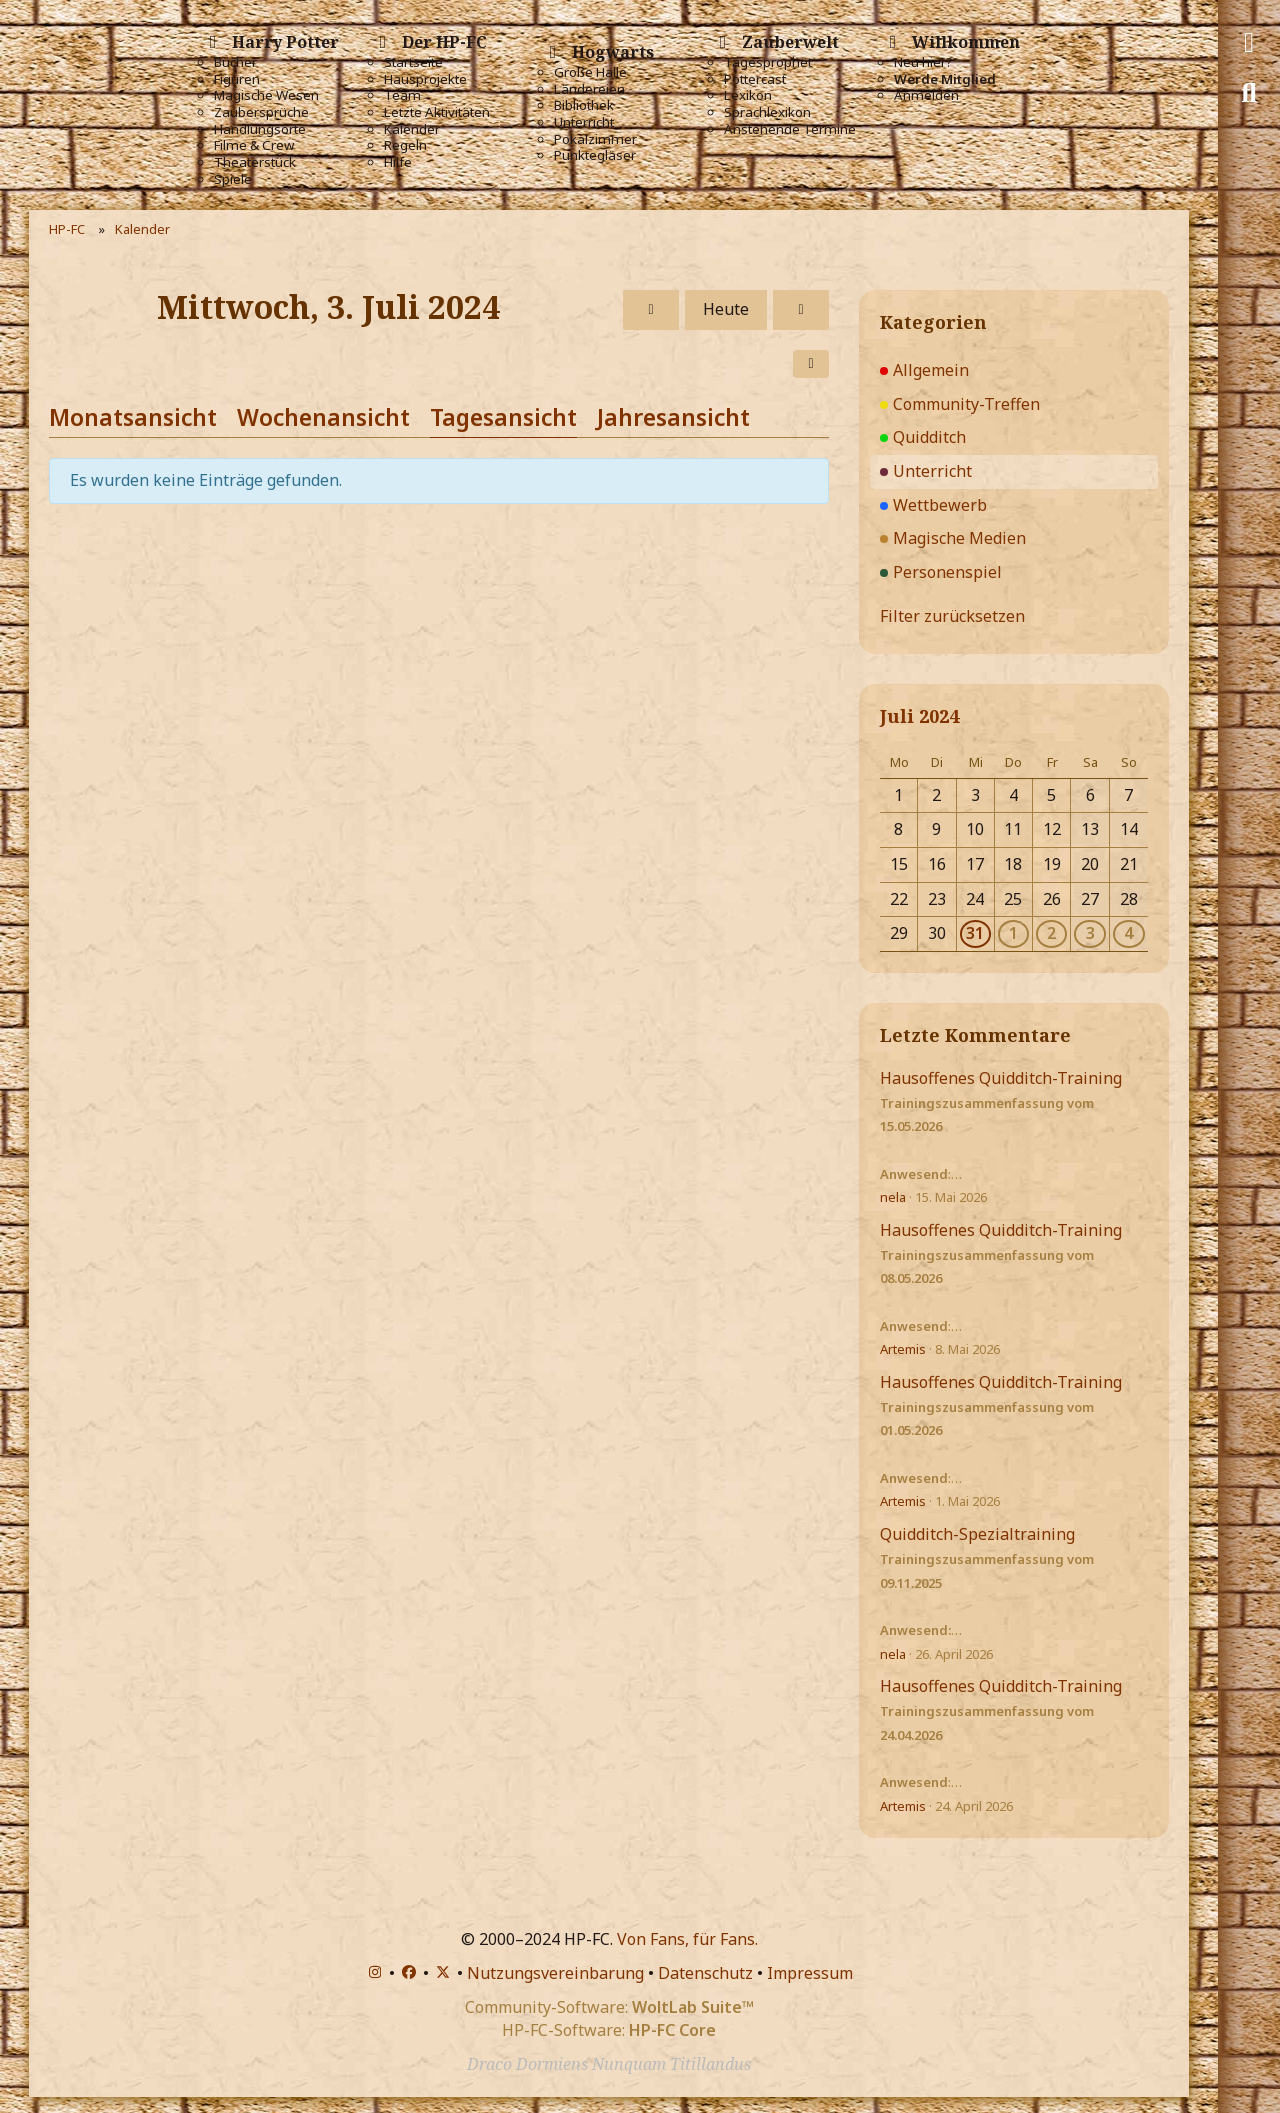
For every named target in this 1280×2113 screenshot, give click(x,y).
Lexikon (748, 95)
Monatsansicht (133, 417)
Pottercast (755, 79)
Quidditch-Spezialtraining (977, 1534)
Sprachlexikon (767, 112)
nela (893, 1197)
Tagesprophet (768, 62)
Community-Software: (609, 2007)
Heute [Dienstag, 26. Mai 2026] (726, 309)
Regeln (405, 145)
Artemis (903, 1349)
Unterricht (584, 122)
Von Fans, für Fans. (687, 1939)
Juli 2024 (919, 716)
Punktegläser (595, 155)
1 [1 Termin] (1013, 933)
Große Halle (590, 72)
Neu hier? (923, 62)
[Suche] (1249, 93)
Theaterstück (255, 162)
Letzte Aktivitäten (437, 112)
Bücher (235, 62)
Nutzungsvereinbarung (555, 1973)
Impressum (810, 1973)
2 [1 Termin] (1051, 933)
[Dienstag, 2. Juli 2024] (651, 310)
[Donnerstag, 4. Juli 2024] (801, 310)
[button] (811, 364)
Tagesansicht (503, 417)
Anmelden (926, 95)
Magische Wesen (266, 95)
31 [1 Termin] (975, 933)
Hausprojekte (425, 79)
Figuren (237, 79)
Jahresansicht (673, 417)
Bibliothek (584, 105)
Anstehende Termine (790, 129)
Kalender (412, 129)
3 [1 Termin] (1090, 933)
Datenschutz (705, 1973)
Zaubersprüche (261, 112)
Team (402, 95)
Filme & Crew (254, 145)
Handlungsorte (260, 129)
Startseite (413, 62)
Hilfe (398, 162)
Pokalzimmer (595, 139)
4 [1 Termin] (1128, 933)
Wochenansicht (323, 417)
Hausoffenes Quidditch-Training (1001, 1078)
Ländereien (589, 89)
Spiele (233, 179)
